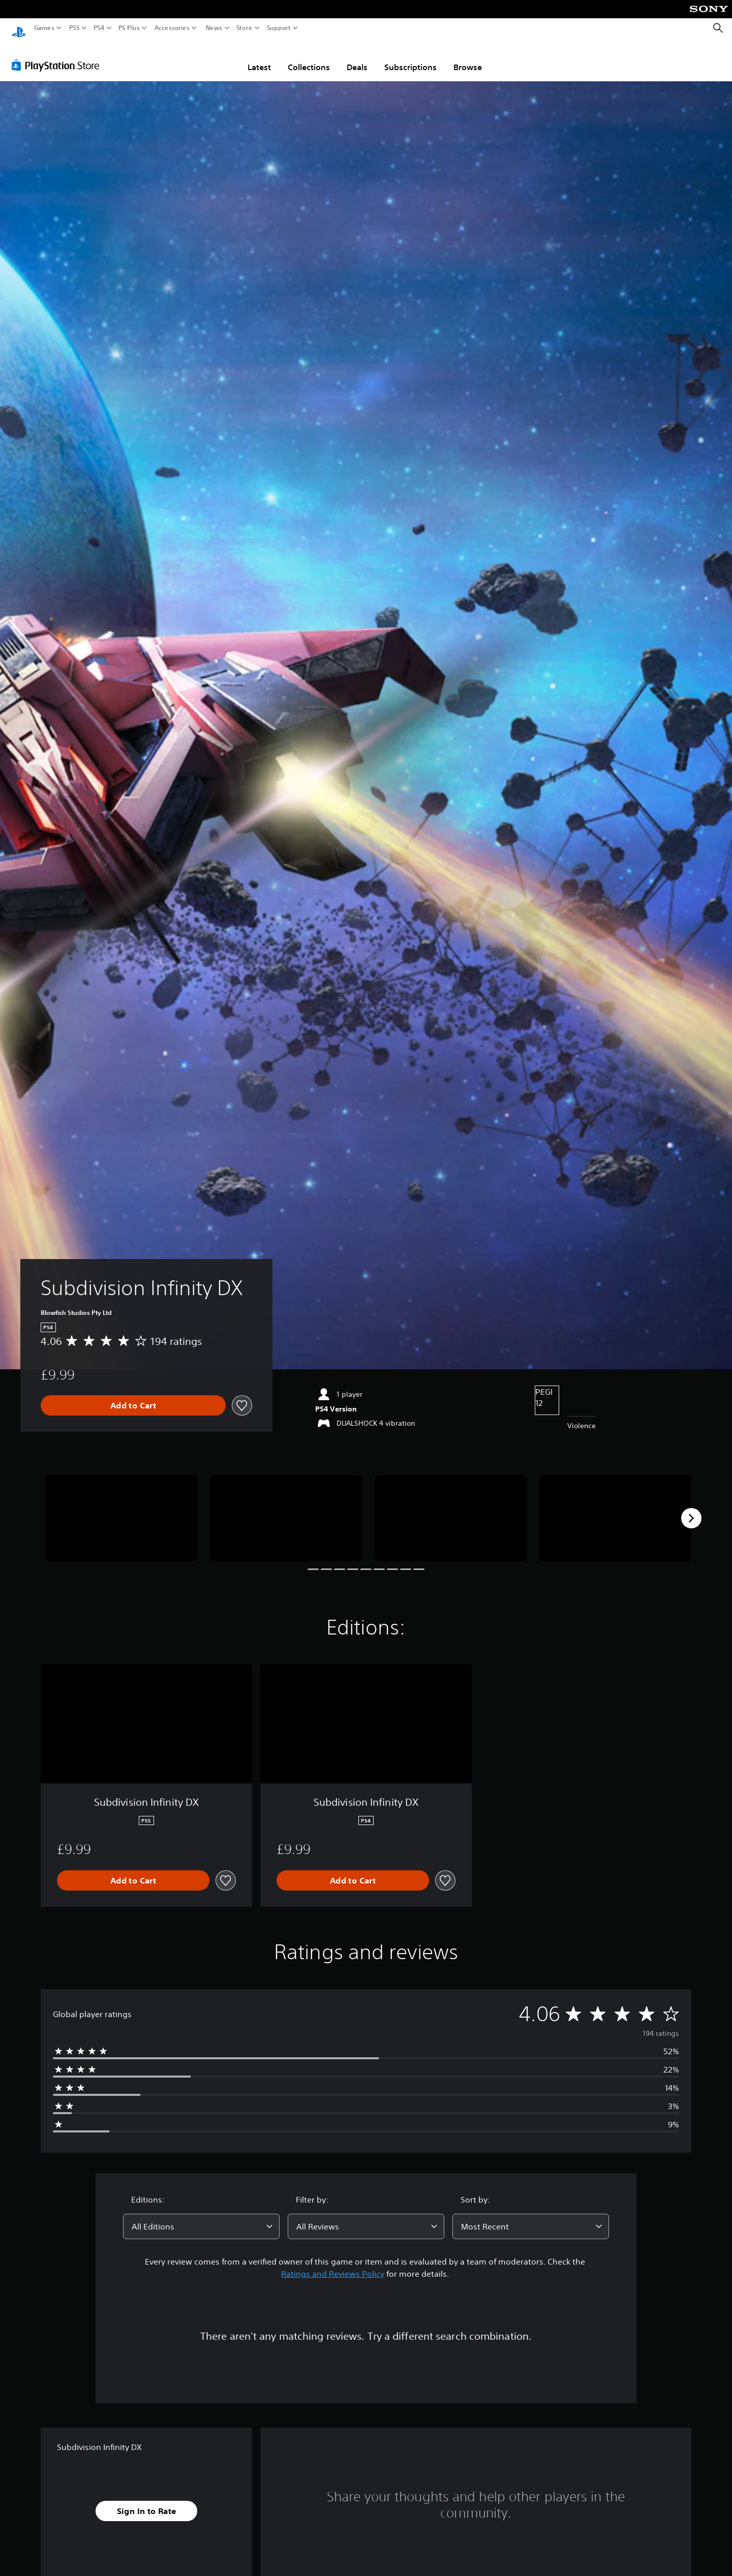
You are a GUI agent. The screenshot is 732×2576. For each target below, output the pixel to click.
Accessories (172, 28)
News (213, 28)
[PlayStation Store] (58, 55)
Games (44, 28)
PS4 (99, 28)
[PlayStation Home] (18, 28)
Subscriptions (410, 57)
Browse (467, 57)
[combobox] (201, 2216)
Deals (357, 57)
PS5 (74, 28)
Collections (309, 57)
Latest (259, 57)
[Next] (691, 1508)
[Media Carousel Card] (121, 1509)
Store (244, 28)
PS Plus (129, 28)
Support (279, 28)
